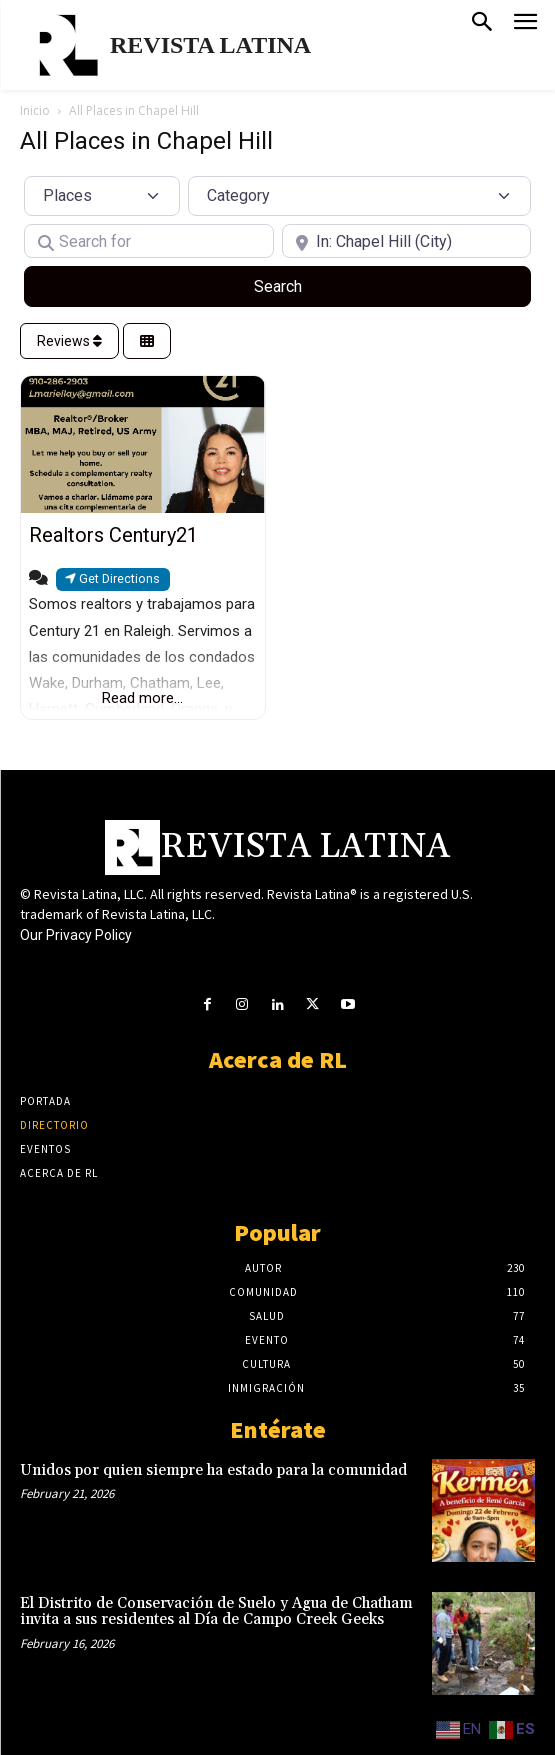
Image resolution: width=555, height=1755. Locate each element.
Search (301, 285)
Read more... (142, 698)
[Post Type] (102, 196)
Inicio (35, 110)
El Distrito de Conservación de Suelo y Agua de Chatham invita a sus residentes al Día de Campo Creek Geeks (216, 1612)
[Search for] (149, 241)
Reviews (69, 341)
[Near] (407, 241)
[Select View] (147, 341)
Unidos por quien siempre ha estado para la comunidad (213, 1470)
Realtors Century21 (113, 535)
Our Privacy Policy (76, 935)
